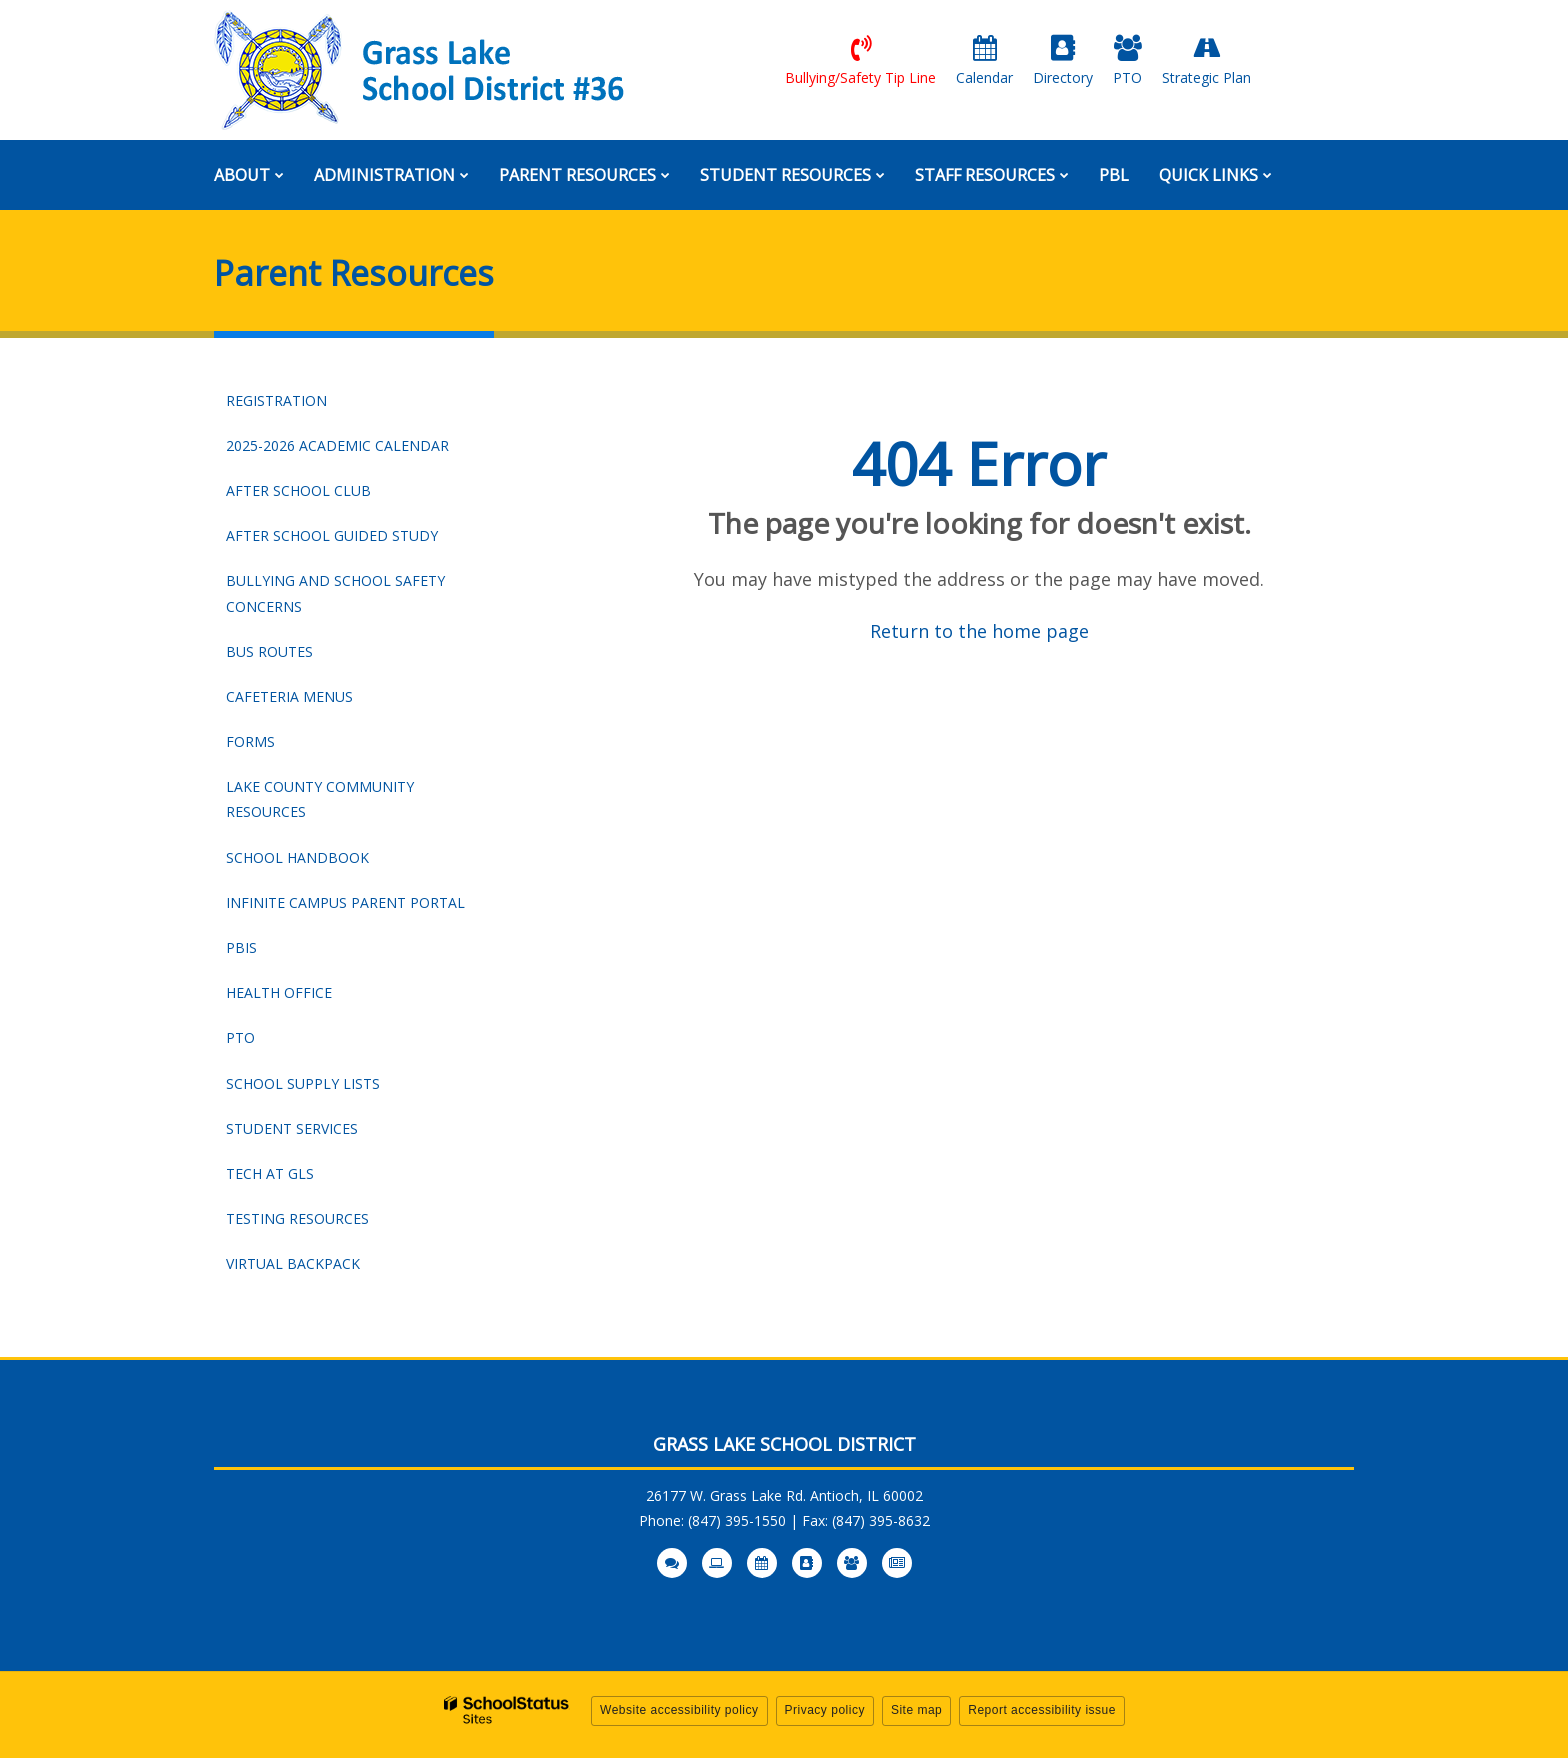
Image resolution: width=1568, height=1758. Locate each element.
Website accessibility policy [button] (679, 1710)
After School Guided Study (332, 535)
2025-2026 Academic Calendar (357, 450)
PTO (240, 1037)
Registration (276, 400)
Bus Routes (269, 651)
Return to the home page (979, 631)
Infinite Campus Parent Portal (357, 907)
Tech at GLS (270, 1173)
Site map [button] (916, 1710)
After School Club (298, 490)
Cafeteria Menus (289, 696)
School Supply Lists (303, 1083)
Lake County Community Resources (320, 799)
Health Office (279, 992)
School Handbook (331, 862)
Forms (250, 741)
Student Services (292, 1128)
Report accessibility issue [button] (1042, 1710)
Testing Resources (297, 1218)
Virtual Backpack (293, 1263)
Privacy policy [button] (825, 1710)
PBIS (241, 947)
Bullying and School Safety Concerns (335, 593)
